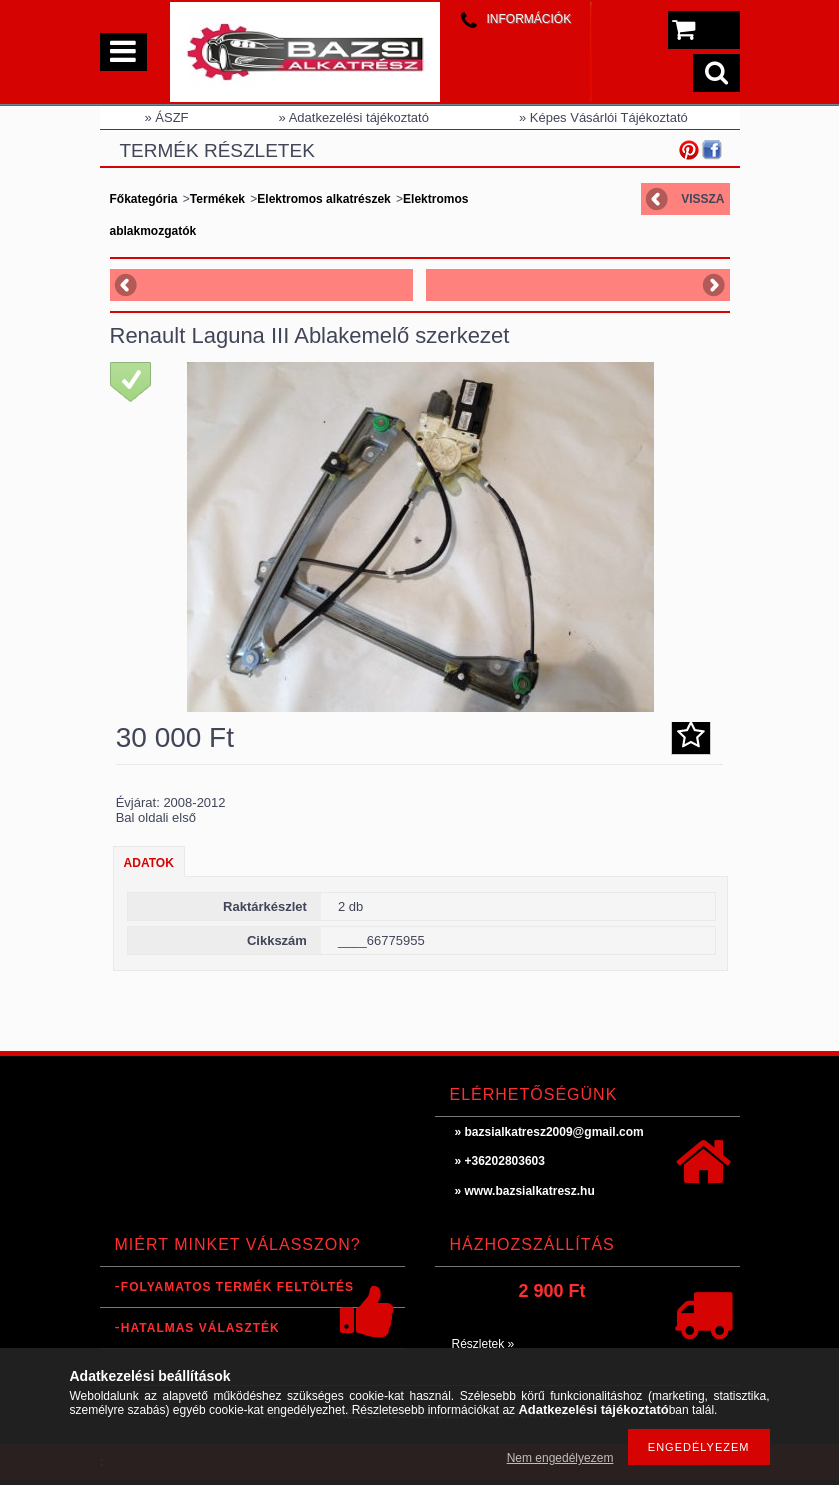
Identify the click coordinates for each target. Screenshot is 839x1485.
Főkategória (144, 199)
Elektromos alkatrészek (323, 199)
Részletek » (483, 1344)
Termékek (217, 199)
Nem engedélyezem (560, 1458)
